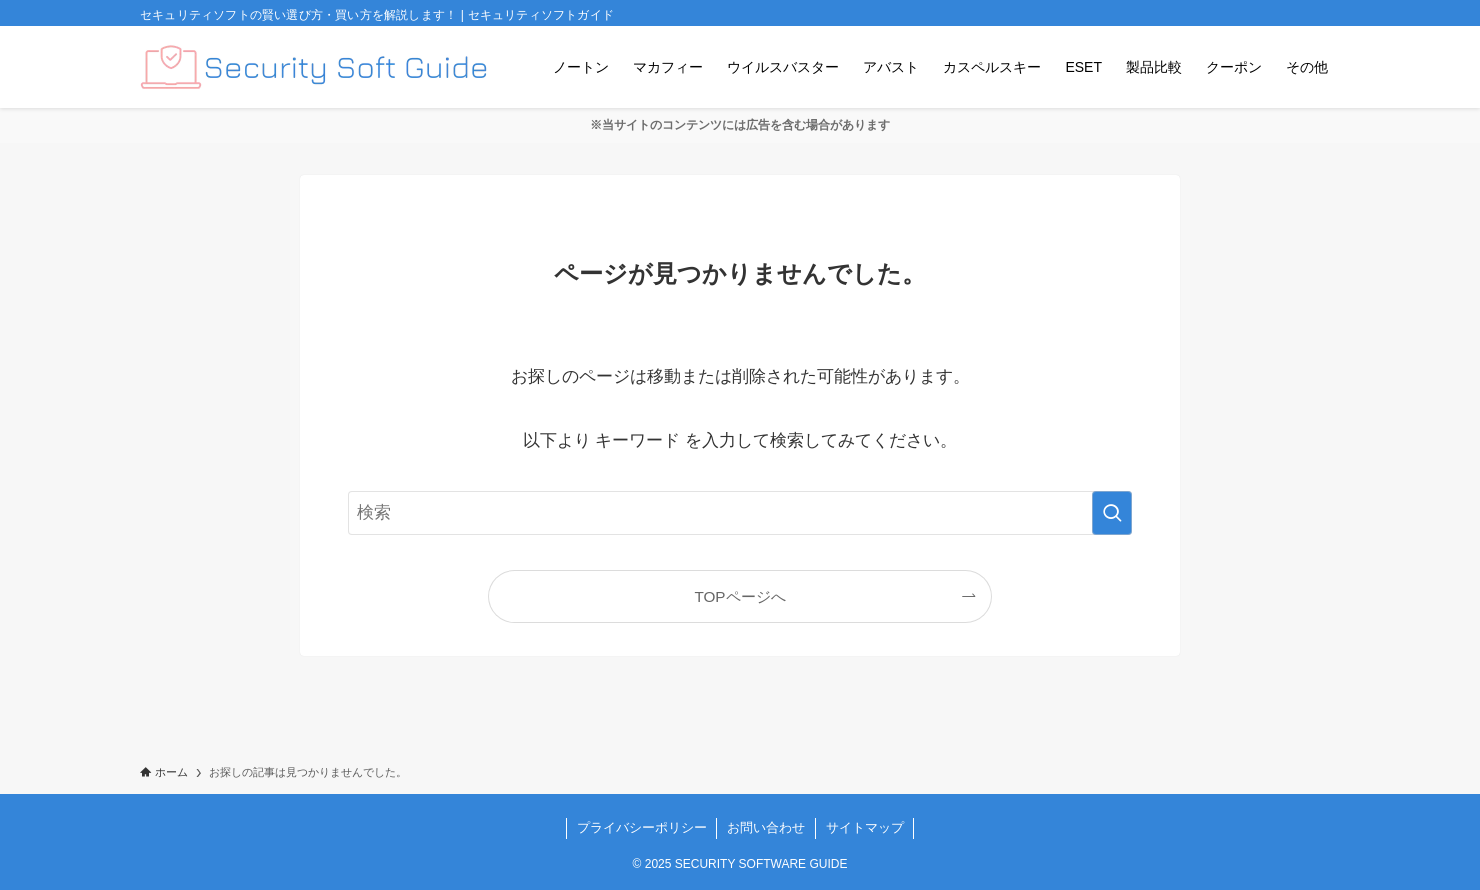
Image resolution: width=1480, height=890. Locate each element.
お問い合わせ (766, 827)
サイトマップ (865, 827)
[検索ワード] (740, 513)
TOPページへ (739, 596)
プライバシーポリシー (642, 827)
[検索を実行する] (1112, 513)
